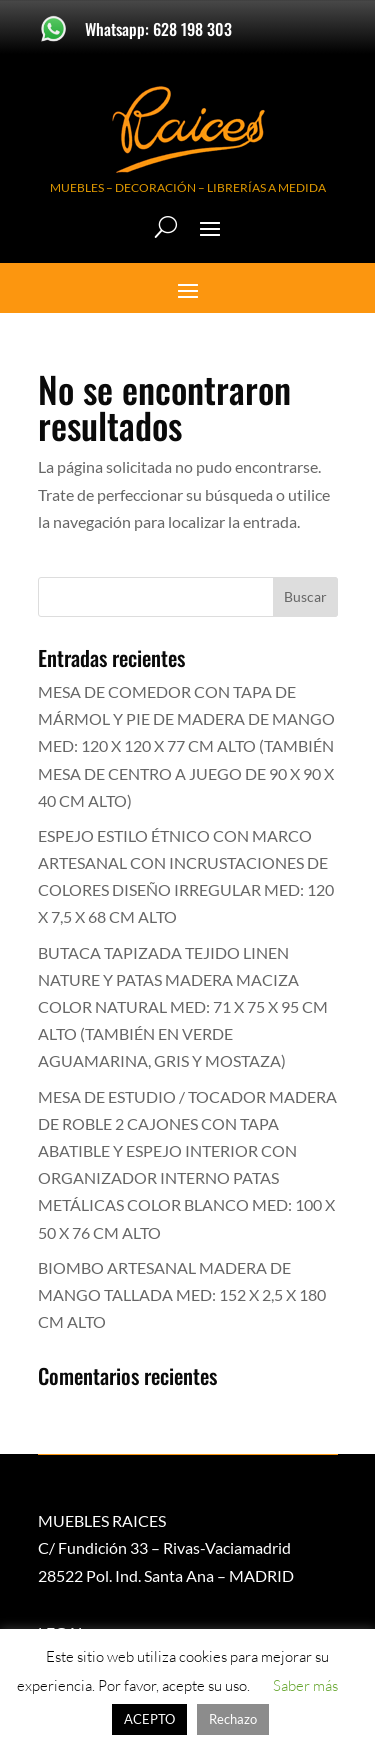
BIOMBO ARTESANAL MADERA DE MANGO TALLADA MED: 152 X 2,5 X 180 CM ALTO (182, 1294)
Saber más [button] (305, 1685)
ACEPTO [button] (149, 1719)
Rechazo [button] (233, 1719)
